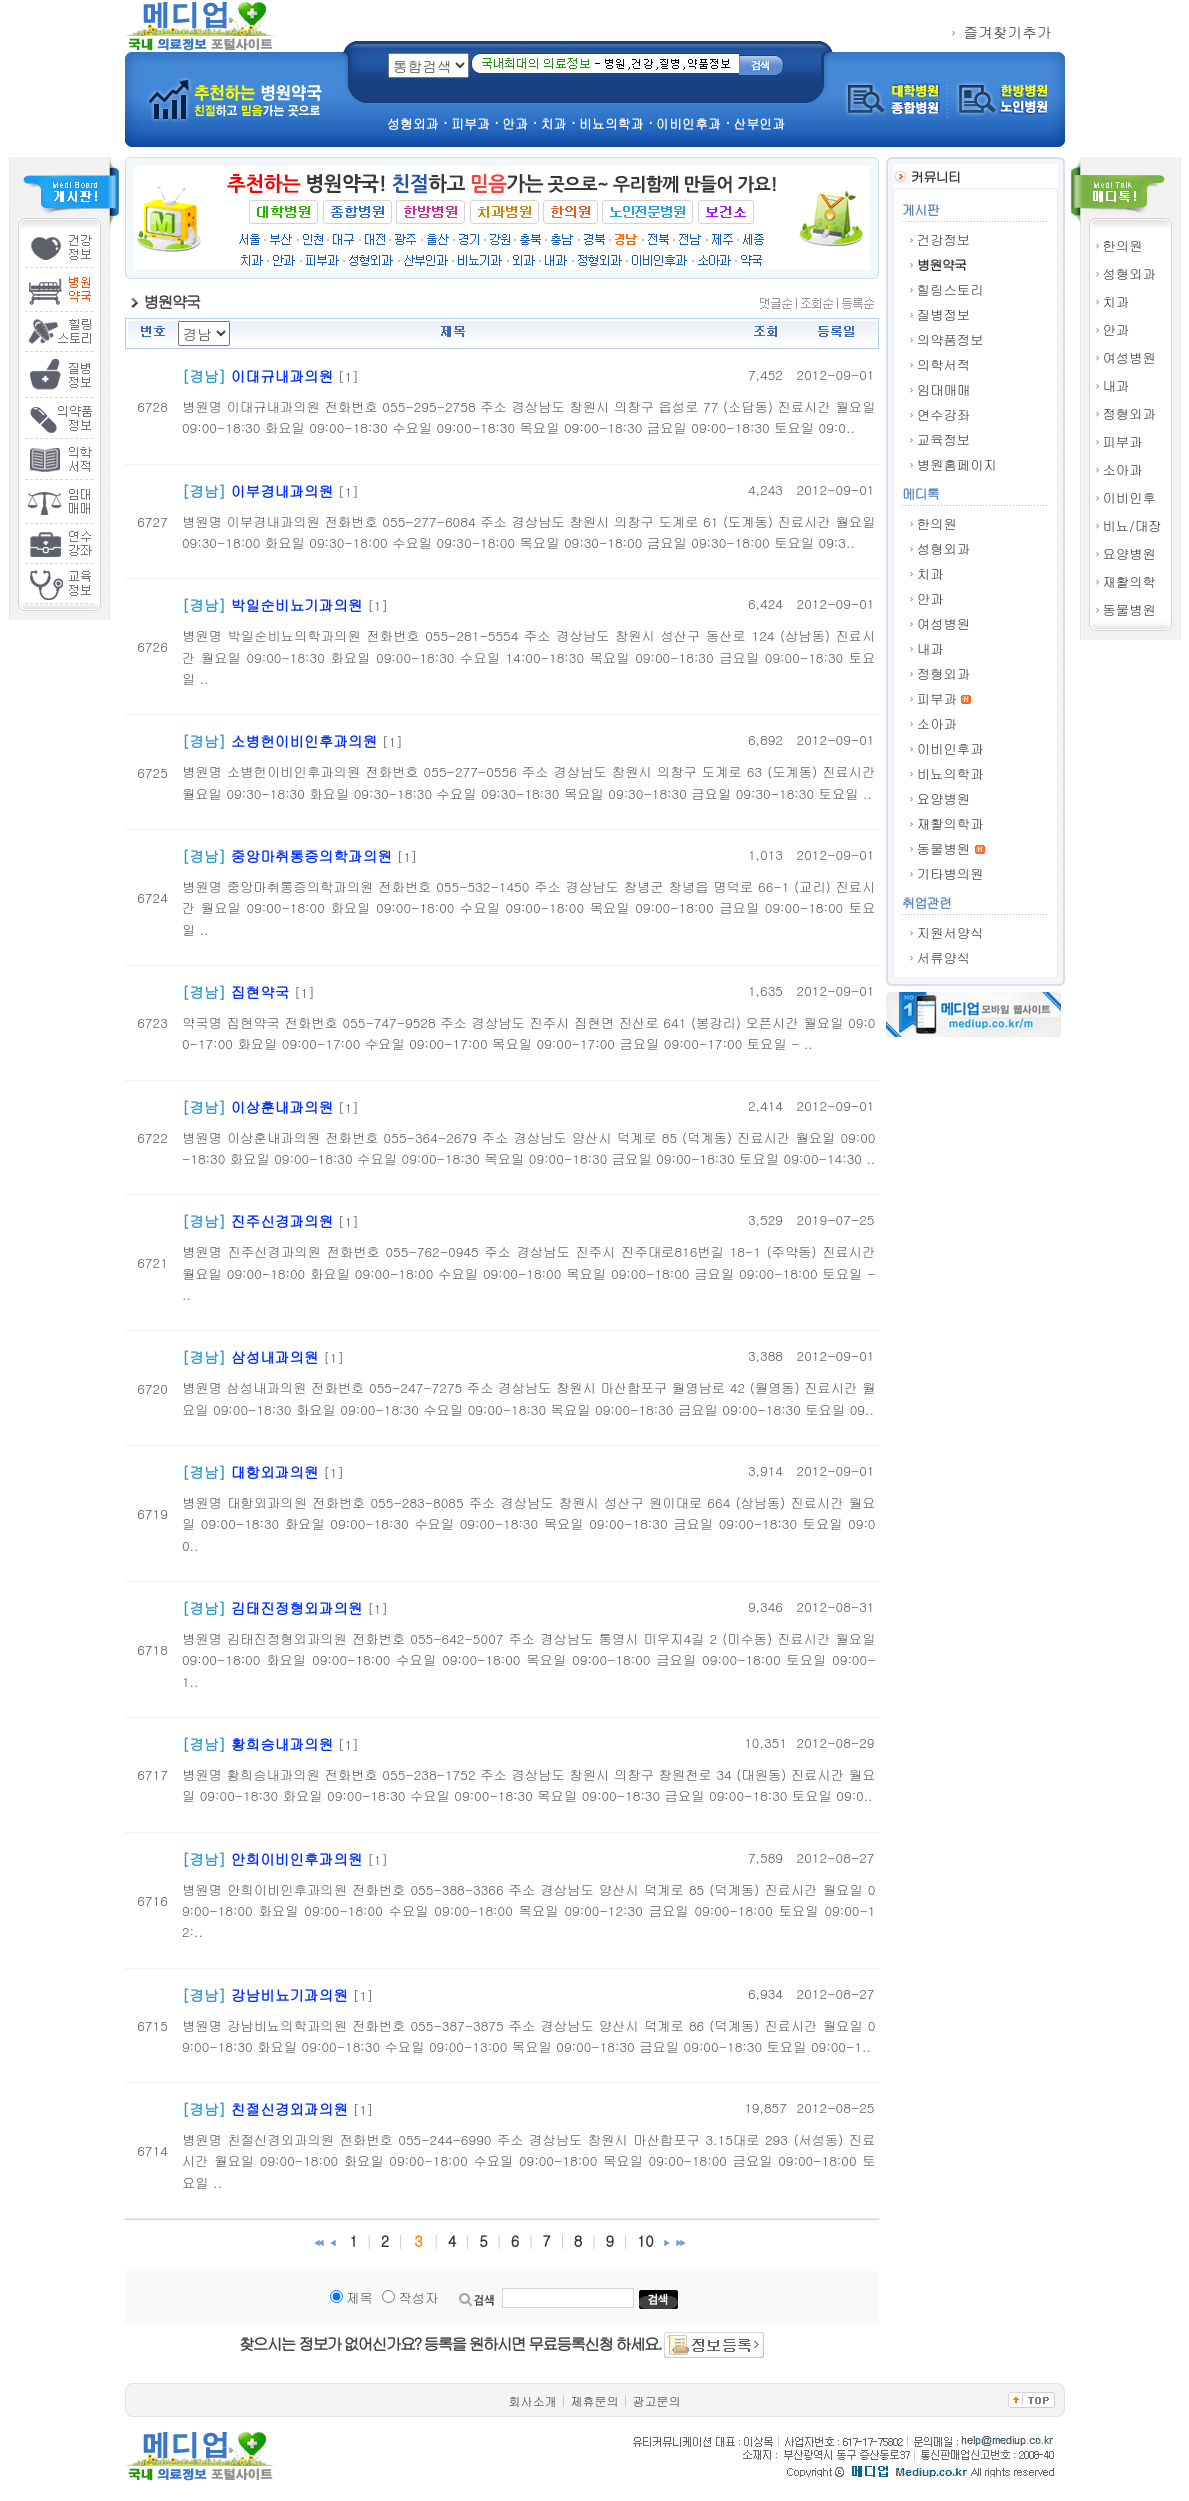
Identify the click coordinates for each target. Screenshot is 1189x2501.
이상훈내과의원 (282, 1106)
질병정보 (943, 314)
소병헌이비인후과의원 (304, 740)
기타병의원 (950, 873)
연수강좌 (943, 414)
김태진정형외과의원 (297, 1607)
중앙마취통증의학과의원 (311, 855)
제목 (359, 2297)
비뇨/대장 (1132, 525)
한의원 (1123, 245)
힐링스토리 (950, 289)
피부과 (1123, 441)
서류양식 (943, 957)
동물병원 (1129, 609)
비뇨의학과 (950, 773)
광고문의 (657, 2400)
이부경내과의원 (282, 490)
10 (645, 2240)
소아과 (1123, 469)
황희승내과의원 (282, 1743)
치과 (1116, 301)
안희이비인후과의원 (297, 1858)
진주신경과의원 (282, 1220)
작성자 (418, 2297)
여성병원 (1129, 357)
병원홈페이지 (957, 464)
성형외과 (1129, 273)
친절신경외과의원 (289, 2108)
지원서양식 (950, 932)
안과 (1116, 329)
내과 (1116, 385)
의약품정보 (950, 339)
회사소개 (533, 2400)
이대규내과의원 (282, 375)
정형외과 (1129, 413)
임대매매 (943, 389)
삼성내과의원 (275, 1356)
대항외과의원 (275, 1471)
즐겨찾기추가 (1002, 31)
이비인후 (1129, 497)
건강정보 (943, 239)
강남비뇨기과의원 (289, 1994)
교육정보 (943, 439)
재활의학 (1129, 581)
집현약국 (260, 991)
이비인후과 (950, 748)
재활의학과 (950, 823)
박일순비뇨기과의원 (297, 604)
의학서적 (943, 364)
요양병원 (1129, 553)
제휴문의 (595, 2400)
